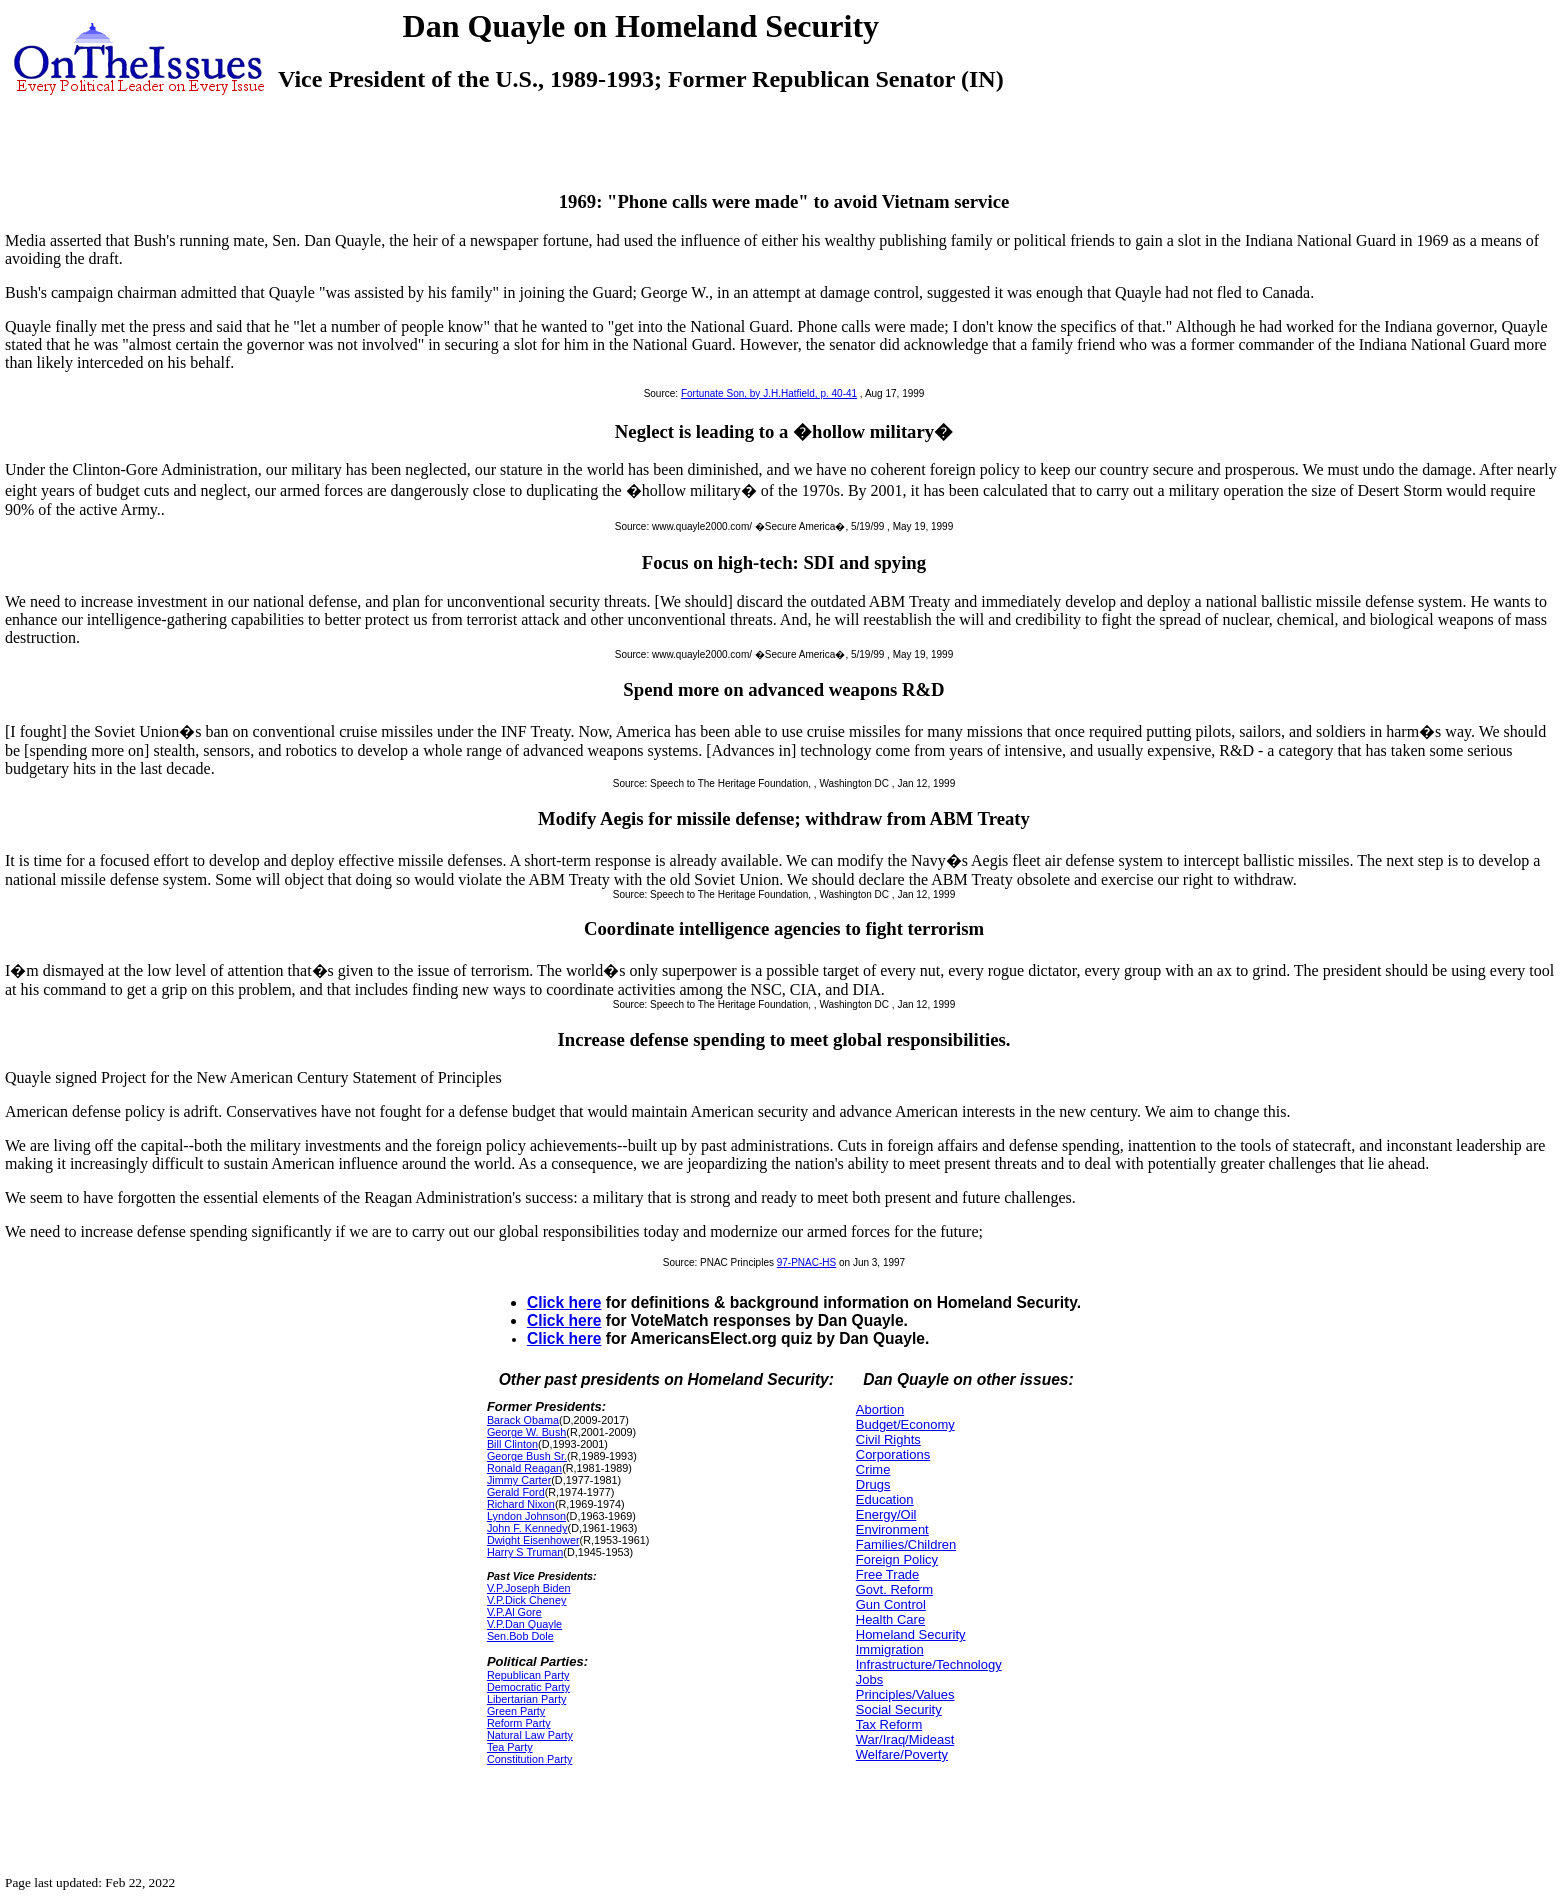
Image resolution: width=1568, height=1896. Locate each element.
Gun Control (891, 1604)
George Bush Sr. (527, 1456)
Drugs (873, 1484)
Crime (873, 1469)
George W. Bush (526, 1432)
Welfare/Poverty (902, 1754)
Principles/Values (905, 1694)
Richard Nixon (521, 1504)
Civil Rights (888, 1439)
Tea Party (510, 1747)
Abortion (880, 1409)
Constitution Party (529, 1759)
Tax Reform (889, 1724)
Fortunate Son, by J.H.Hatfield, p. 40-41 (769, 393)
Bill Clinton (512, 1444)
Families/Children (906, 1544)
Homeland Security (911, 1634)
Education (885, 1499)
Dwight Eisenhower (533, 1540)
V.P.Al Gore (514, 1612)
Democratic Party (528, 1687)
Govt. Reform (894, 1589)
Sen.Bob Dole (520, 1636)
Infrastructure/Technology (929, 1664)
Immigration (890, 1649)
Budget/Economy (905, 1424)
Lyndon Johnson (526, 1516)
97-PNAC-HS (806, 1262)
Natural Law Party (530, 1735)
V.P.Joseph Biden (529, 1588)
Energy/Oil (886, 1514)
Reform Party (519, 1723)
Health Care (890, 1619)
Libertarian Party (526, 1699)
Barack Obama (523, 1420)
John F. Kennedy (527, 1528)
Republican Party (528, 1675)
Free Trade (888, 1574)
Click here (564, 1302)
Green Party (516, 1711)
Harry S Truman (525, 1552)
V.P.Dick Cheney (526, 1600)
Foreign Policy (897, 1559)
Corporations (893, 1454)
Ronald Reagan (524, 1468)
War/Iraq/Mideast (905, 1739)
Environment (892, 1529)
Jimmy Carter (519, 1480)
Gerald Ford (516, 1492)
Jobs (869, 1679)
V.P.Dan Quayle (524, 1624)
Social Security (899, 1709)
